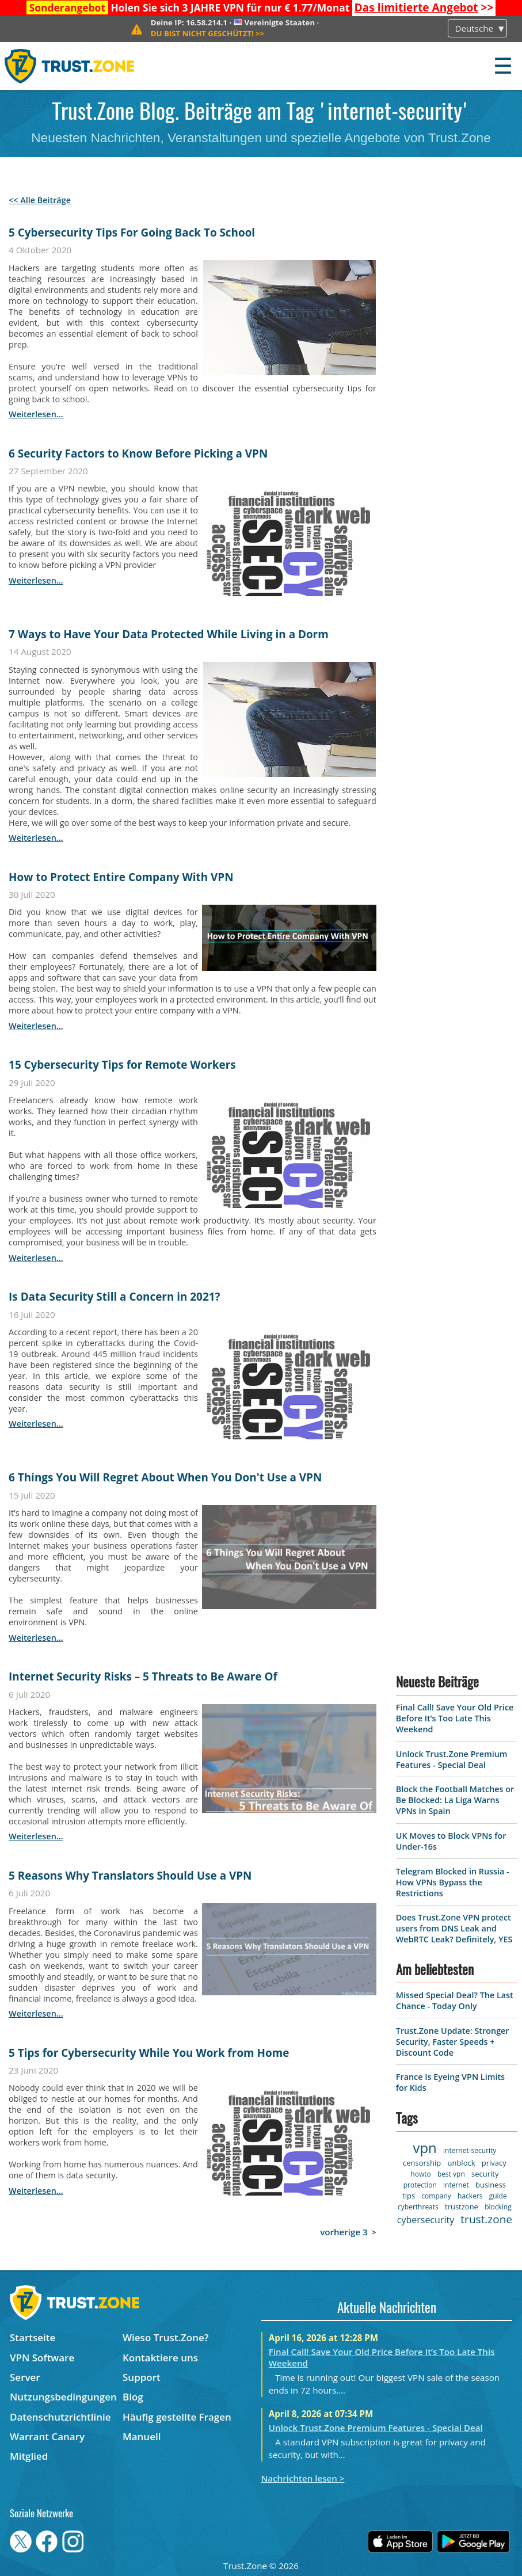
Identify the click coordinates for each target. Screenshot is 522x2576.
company (436, 2196)
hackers (470, 2196)
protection (420, 2185)
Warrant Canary (47, 2436)
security (484, 2174)
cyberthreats (418, 2207)
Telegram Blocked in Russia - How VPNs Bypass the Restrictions (452, 1882)
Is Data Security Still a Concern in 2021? (114, 1296)
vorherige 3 (344, 2232)
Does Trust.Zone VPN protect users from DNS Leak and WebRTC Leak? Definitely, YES (454, 1928)
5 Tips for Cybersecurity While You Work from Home (149, 2052)
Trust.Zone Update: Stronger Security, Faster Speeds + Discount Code (452, 2041)
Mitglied (29, 2456)
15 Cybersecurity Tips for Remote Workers (122, 1064)
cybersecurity (425, 2219)
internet (456, 2185)
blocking (498, 2207)
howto (420, 2174)
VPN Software (42, 2357)
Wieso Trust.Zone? (166, 2337)
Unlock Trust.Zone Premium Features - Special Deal (452, 1759)
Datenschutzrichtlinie (60, 2416)
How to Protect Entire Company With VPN (121, 877)
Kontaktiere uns (160, 2357)
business (490, 2184)
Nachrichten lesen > (303, 2478)
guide (498, 2196)
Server (25, 2377)
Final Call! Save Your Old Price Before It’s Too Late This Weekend (455, 1718)
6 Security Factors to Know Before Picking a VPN (138, 453)
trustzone (461, 2206)
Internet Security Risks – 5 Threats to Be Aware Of (143, 1676)
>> (424, 7)
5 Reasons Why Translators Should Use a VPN (130, 1875)
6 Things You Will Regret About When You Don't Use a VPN (165, 1477)
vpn (424, 2147)
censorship (422, 2163)
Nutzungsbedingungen (63, 2396)
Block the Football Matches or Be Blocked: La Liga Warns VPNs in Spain (455, 1800)
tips (408, 2195)
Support (142, 2377)
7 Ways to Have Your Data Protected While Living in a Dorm (169, 634)
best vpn (451, 2174)
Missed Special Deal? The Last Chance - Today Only (454, 2000)
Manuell (142, 2436)
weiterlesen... (36, 414)
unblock (461, 2163)
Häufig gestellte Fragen (177, 2416)
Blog (133, 2396)
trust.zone (486, 2219)
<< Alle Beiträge (40, 200)
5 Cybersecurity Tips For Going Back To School (132, 232)
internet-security (469, 2150)
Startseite (32, 2337)
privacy (494, 2163)
